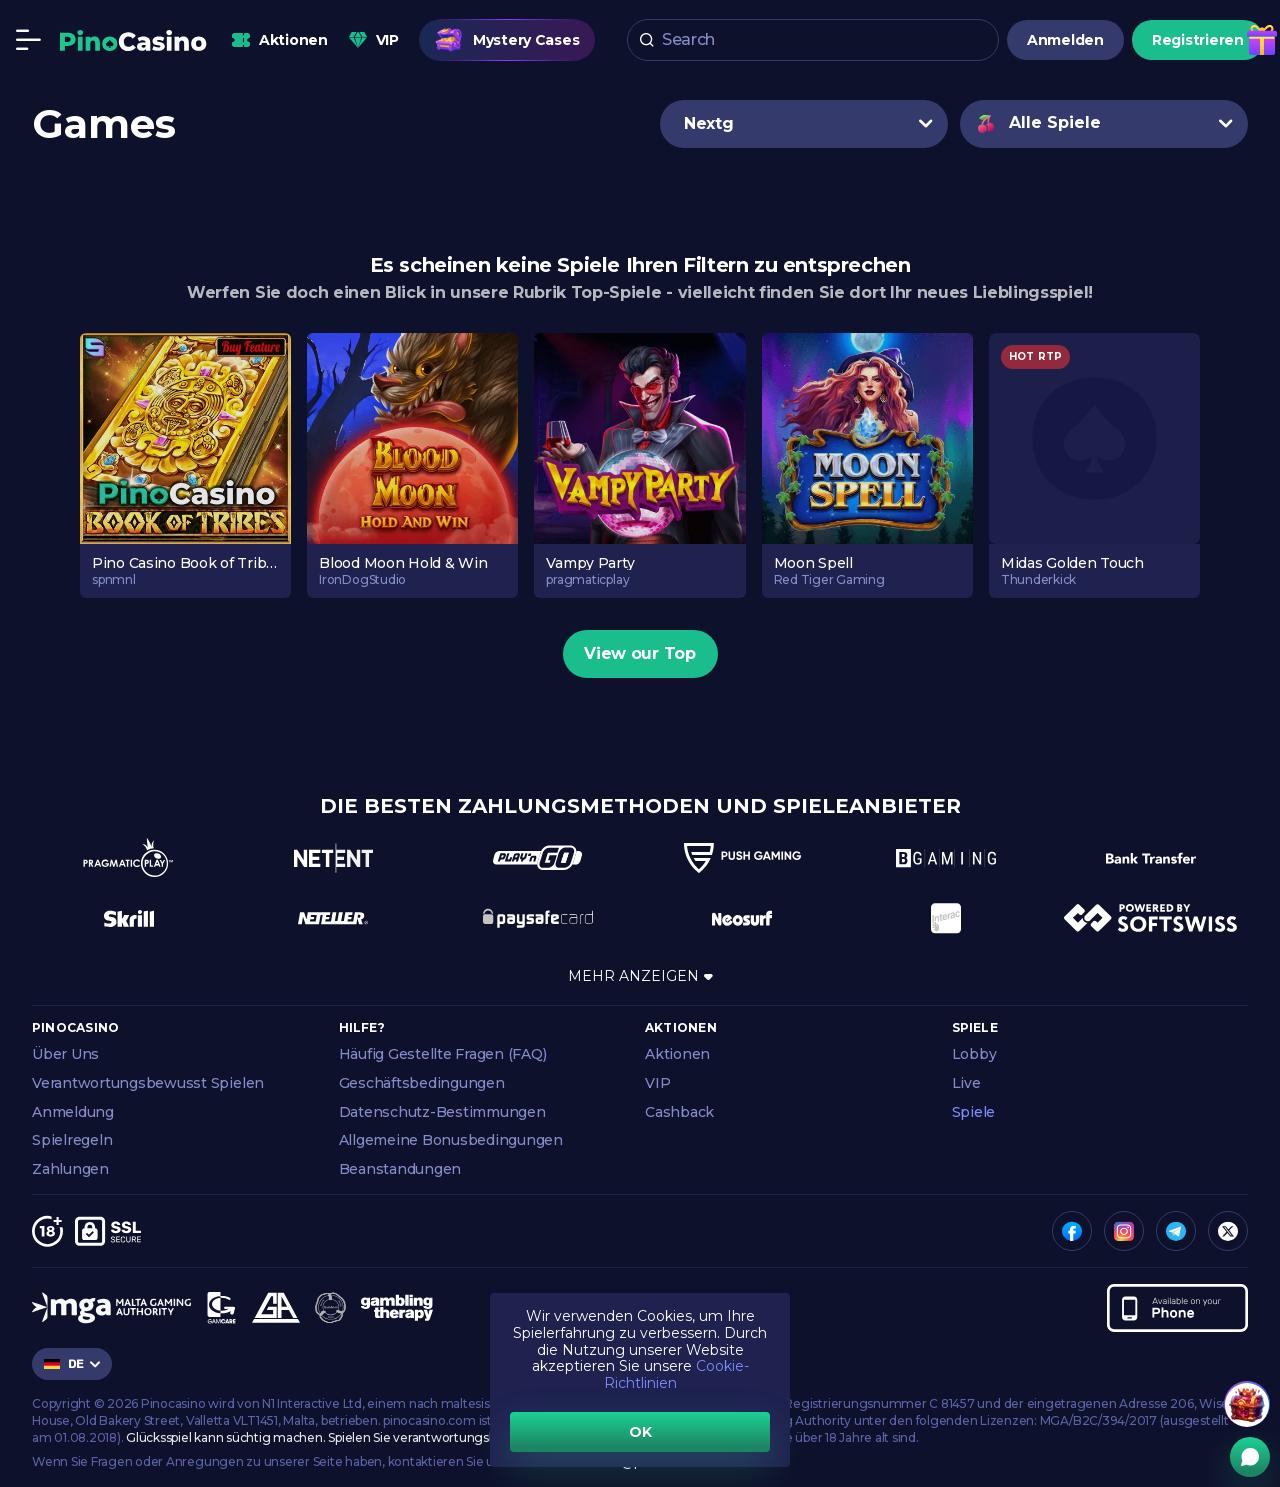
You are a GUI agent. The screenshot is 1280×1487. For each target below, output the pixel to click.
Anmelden (1065, 40)
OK (640, 1432)
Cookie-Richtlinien (676, 1374)
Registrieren (1198, 40)
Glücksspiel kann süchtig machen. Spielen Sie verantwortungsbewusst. (333, 1437)
